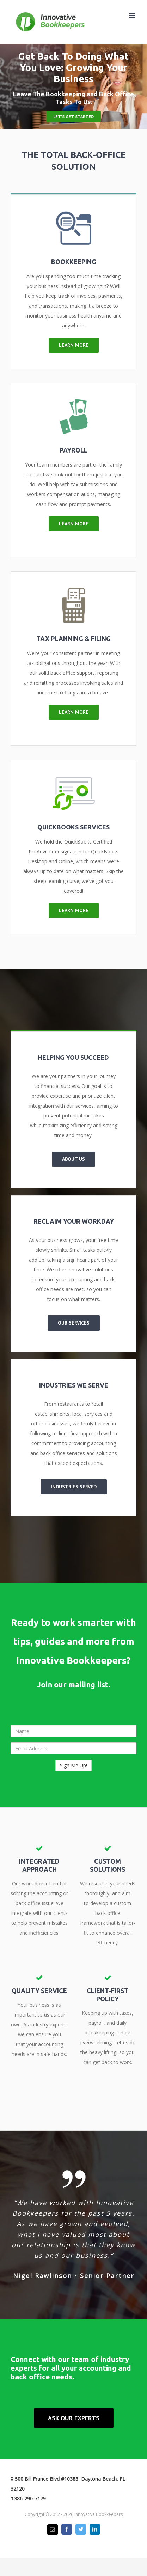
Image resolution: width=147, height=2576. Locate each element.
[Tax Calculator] (73, 592)
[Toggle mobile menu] (132, 15)
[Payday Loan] (73, 404)
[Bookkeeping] (73, 215)
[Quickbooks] (73, 780)
